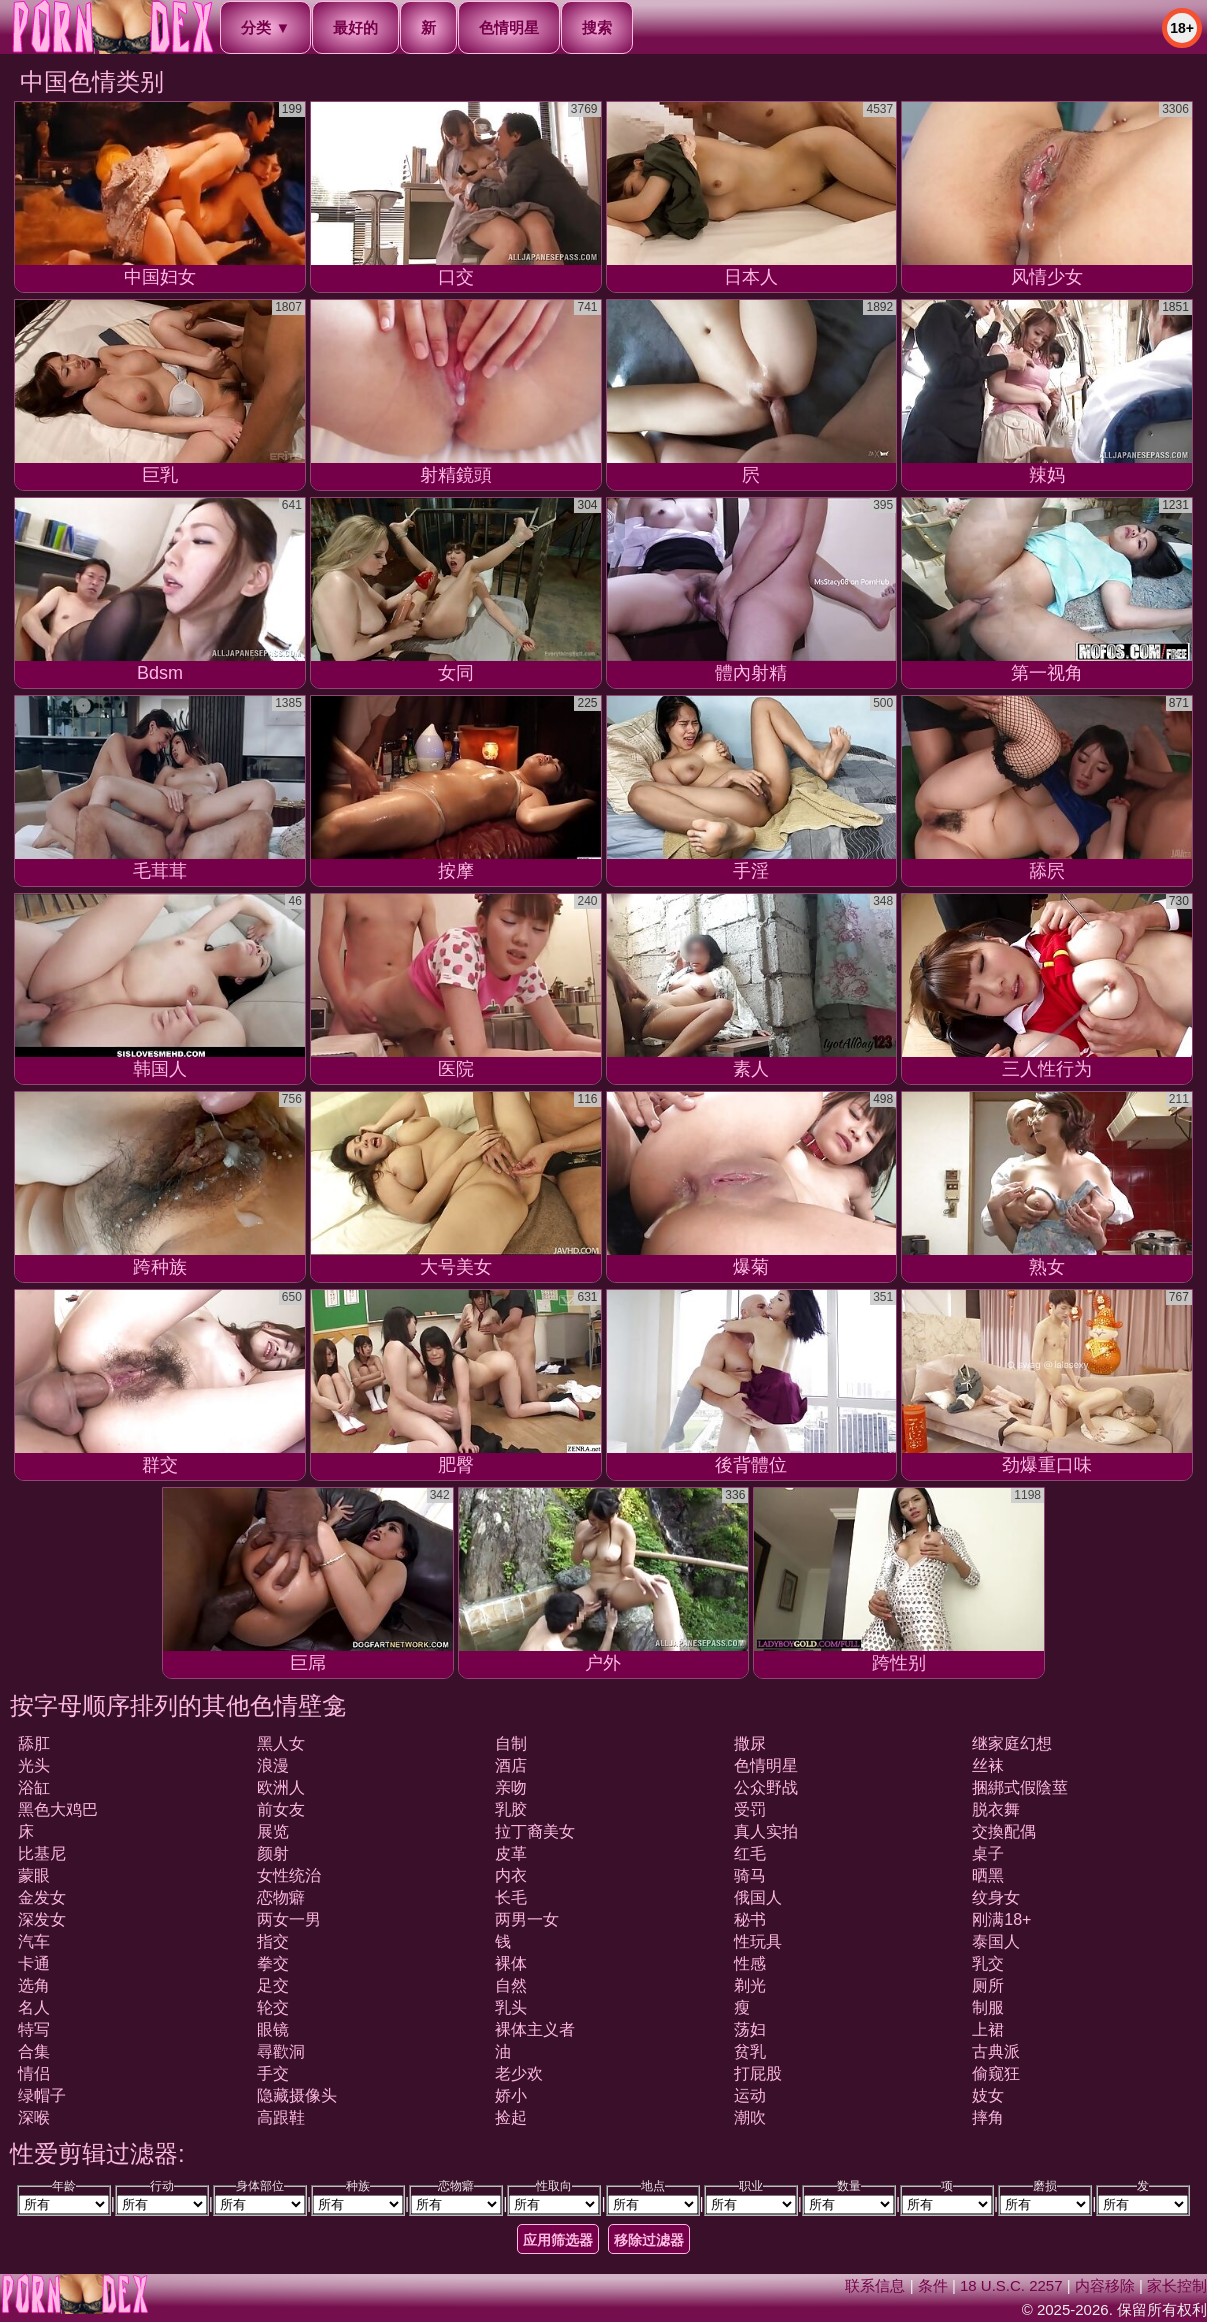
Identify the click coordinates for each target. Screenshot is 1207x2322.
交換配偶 (1004, 1831)
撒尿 (750, 1743)
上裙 (988, 2029)
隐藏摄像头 (297, 2095)
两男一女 (527, 1919)
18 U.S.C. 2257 (1011, 2285)
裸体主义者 (535, 2029)
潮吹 (750, 2117)
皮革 (511, 1853)
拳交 (273, 1963)
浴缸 (34, 1787)
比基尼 (42, 1853)
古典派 (996, 2051)
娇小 (511, 2095)
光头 (34, 1765)
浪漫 (273, 1765)
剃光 (750, 1985)
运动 (750, 2095)
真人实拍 (766, 1831)
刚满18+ (1001, 1919)
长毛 (511, 1897)
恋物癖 (281, 1897)
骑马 (750, 1875)
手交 (273, 2073)
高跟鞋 (281, 2117)
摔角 (988, 2117)
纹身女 (996, 1897)
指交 (273, 1941)
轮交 (273, 2007)
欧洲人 (281, 1787)
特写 (34, 2029)
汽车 (34, 1941)
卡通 (34, 1963)
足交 (273, 1985)
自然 (511, 1985)
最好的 (355, 27)
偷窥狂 (996, 2073)
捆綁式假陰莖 (1020, 1787)
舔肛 (34, 1743)
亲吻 (511, 1787)
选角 (34, 1985)
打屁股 (758, 2073)
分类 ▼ (265, 27)
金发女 (42, 1897)
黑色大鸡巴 (58, 1809)
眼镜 (273, 2029)
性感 (750, 1963)
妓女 (988, 2095)
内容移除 (1105, 2285)
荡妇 (750, 2029)
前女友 (281, 1809)
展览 (273, 1831)
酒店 (511, 1765)
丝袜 (988, 1765)
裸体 (511, 1963)
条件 (933, 2285)
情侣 (34, 2073)
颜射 (273, 1853)
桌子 (988, 1853)
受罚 (750, 1809)
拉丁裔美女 (535, 1831)
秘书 (750, 1919)
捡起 (511, 2117)
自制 (511, 1743)
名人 (34, 2007)
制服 (988, 2007)
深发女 (42, 1919)
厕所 (988, 1985)
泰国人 (996, 1941)
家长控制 (1177, 2285)
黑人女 (281, 1743)
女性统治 (289, 1875)
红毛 (750, 1853)
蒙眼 (34, 1875)
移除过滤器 (649, 2240)
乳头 (511, 2007)
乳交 (988, 1963)
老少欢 (519, 2073)
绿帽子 (42, 2095)
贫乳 (750, 2051)
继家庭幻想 (1012, 1743)
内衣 (511, 1875)
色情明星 (509, 27)
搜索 (597, 27)
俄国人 (758, 1897)
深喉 (34, 2117)
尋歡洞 (281, 2051)
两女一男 (289, 1919)
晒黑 (988, 1875)
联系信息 (875, 2285)
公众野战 (766, 1787)
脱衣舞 (996, 1809)
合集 (34, 2051)
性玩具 (758, 1941)
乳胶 (511, 1809)
